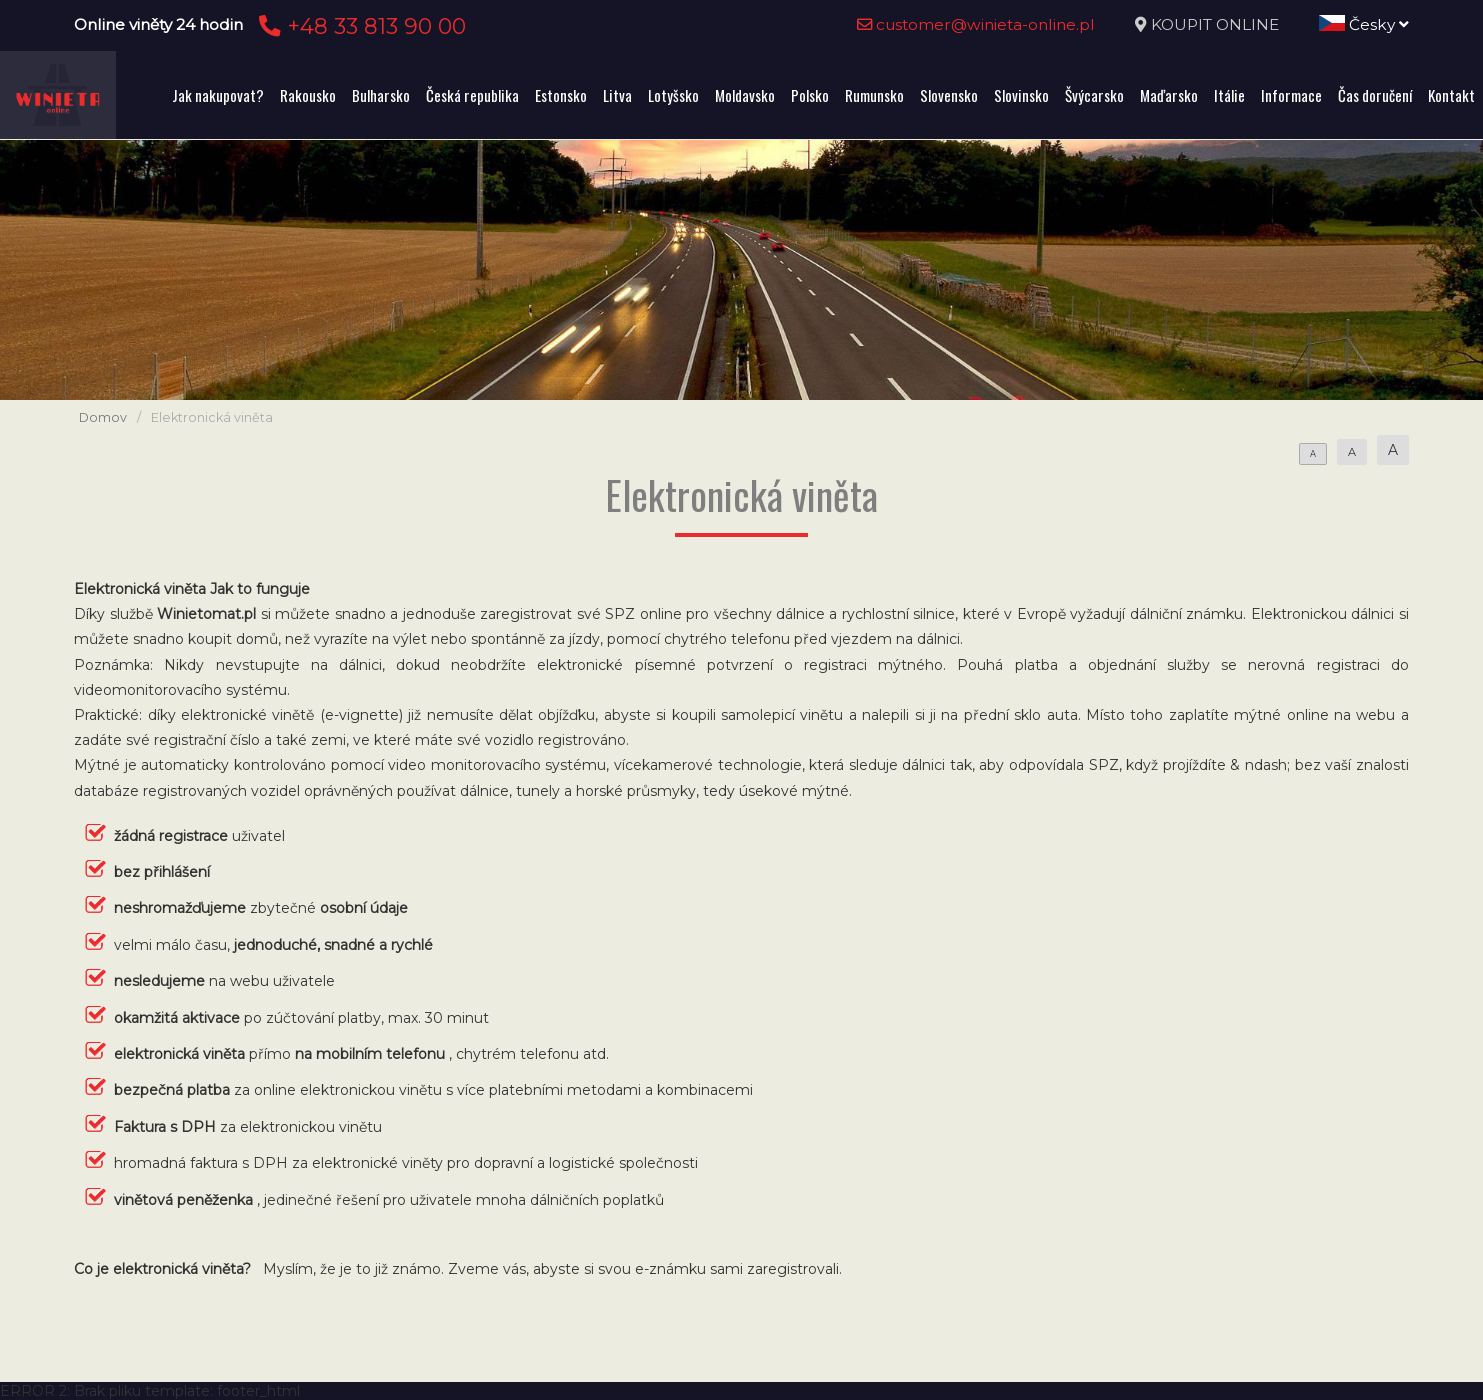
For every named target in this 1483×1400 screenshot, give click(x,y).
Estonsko (561, 95)
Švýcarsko (1094, 95)
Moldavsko (745, 95)
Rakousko (308, 95)
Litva (617, 95)
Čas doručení (1375, 95)
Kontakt (1451, 95)
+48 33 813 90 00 (359, 26)
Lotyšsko (673, 95)
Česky (1364, 24)
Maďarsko (1169, 95)
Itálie (1229, 95)
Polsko (810, 95)
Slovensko (949, 95)
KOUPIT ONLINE (1215, 24)
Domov (103, 417)
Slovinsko (1021, 95)
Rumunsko (874, 95)
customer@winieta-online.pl (976, 24)
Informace (1291, 95)
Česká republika (472, 95)
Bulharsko (381, 95)
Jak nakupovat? (218, 95)
